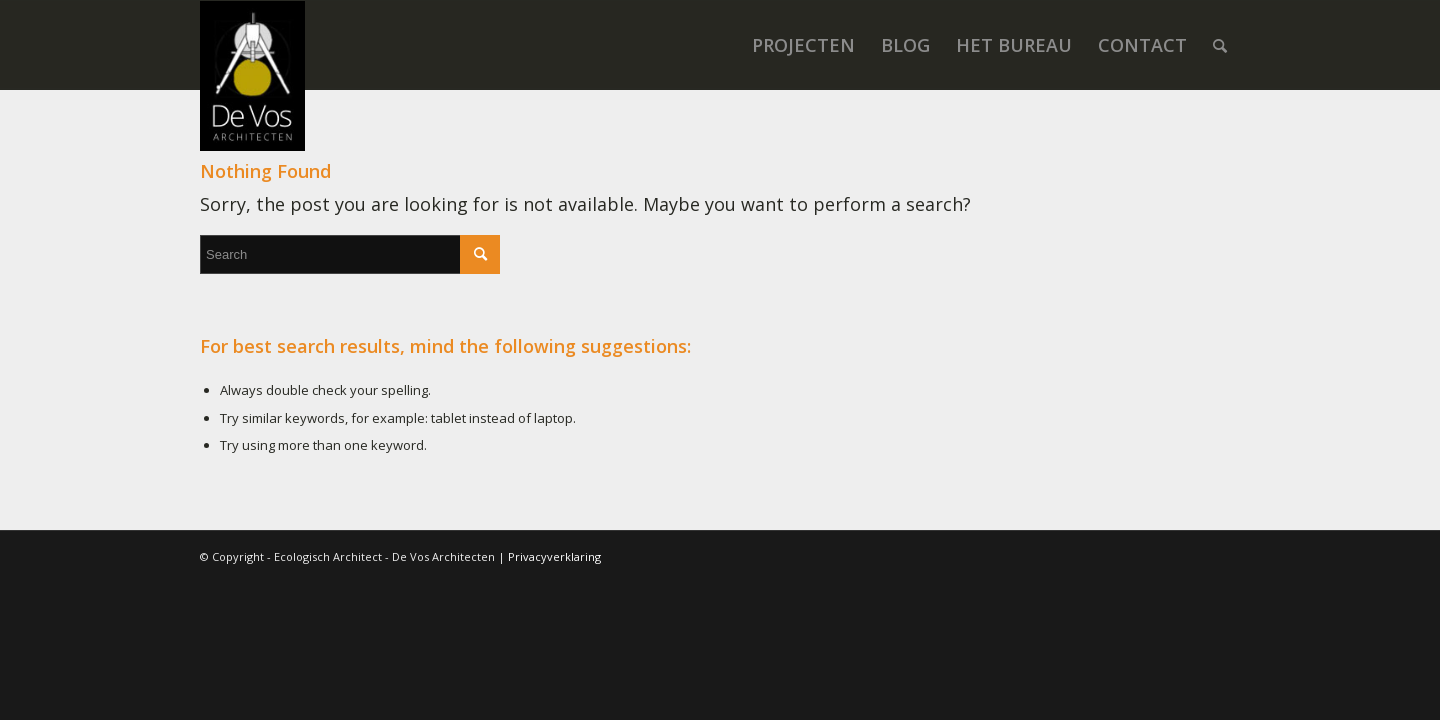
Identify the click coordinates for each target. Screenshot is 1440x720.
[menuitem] (803, 45)
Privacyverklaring (554, 556)
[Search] (1220, 45)
